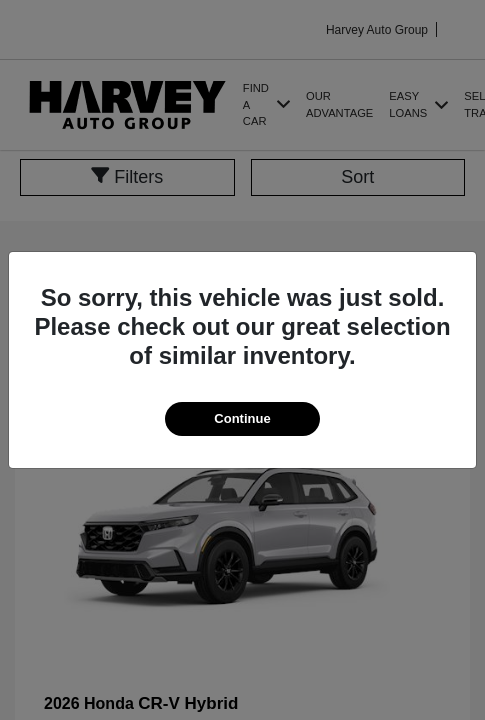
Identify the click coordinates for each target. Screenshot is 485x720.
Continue (242, 418)
